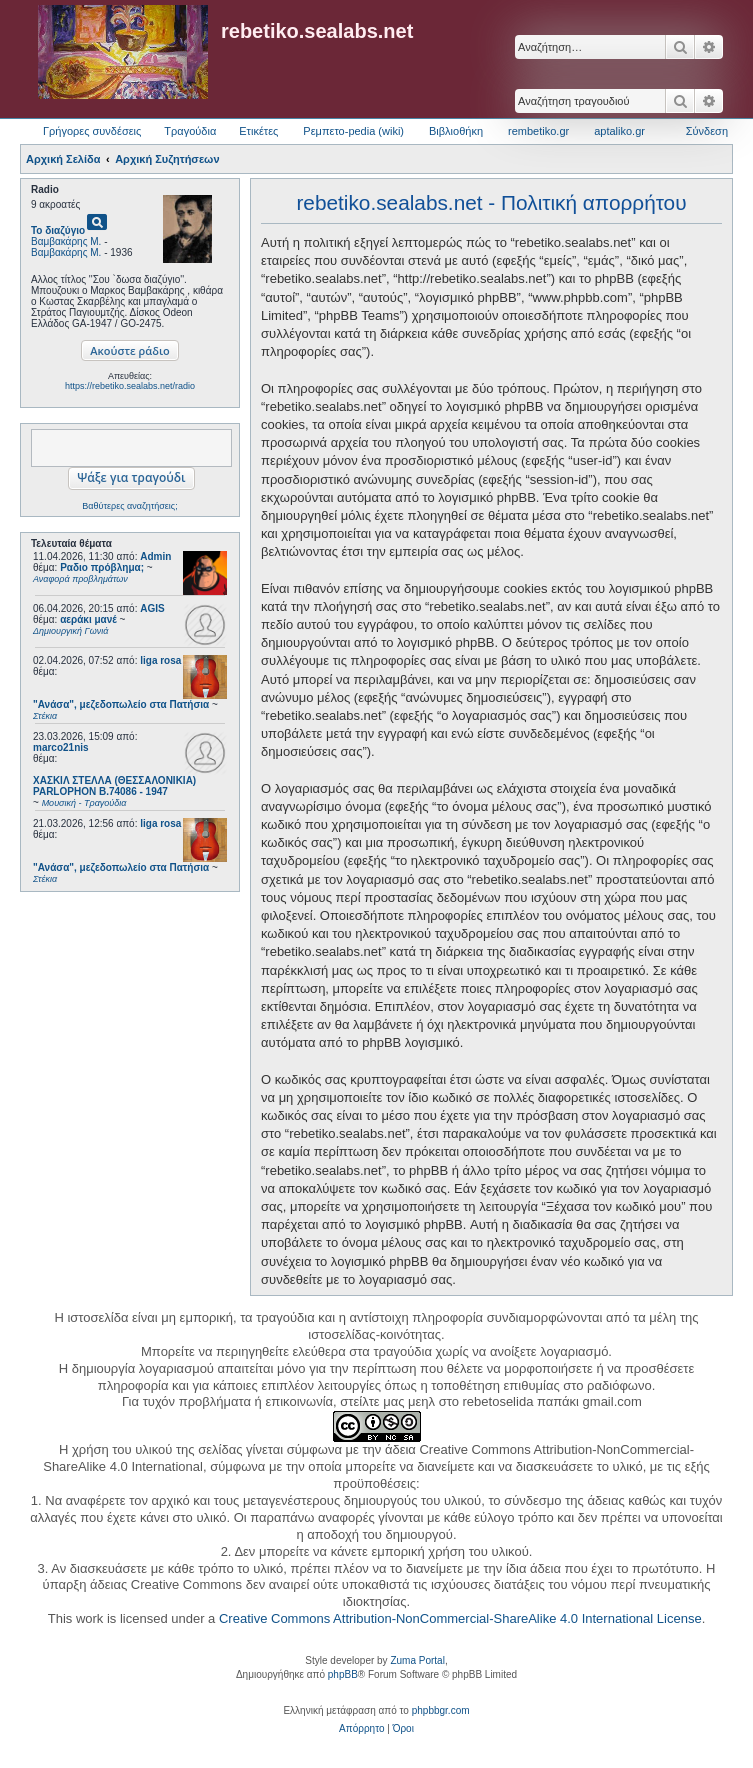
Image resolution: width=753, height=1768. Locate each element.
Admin (155, 556)
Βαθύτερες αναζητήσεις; (129, 506)
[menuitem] (361, 1729)
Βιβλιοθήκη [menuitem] (456, 131)
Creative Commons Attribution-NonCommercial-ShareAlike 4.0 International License (460, 1618)
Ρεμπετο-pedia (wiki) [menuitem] (353, 131)
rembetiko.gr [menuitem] (538, 131)
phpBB (343, 1674)
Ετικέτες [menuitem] (258, 131)
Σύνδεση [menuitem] (707, 131)
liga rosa (160, 660)
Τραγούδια (190, 131)
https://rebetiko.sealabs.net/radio (130, 386)
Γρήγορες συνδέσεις (92, 131)
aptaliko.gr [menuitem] (619, 131)
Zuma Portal (417, 1660)
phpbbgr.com (441, 1710)
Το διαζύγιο (58, 230)
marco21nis (61, 747)
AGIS (152, 608)
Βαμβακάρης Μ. (66, 241)
